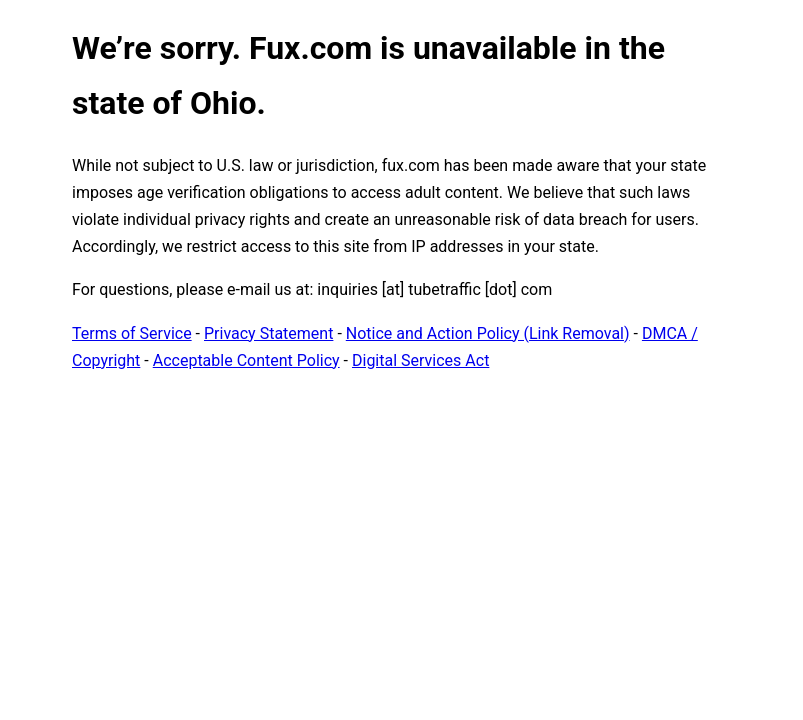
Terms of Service (132, 333)
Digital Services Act (420, 360)
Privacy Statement (268, 333)
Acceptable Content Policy (246, 360)
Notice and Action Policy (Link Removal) (488, 333)
